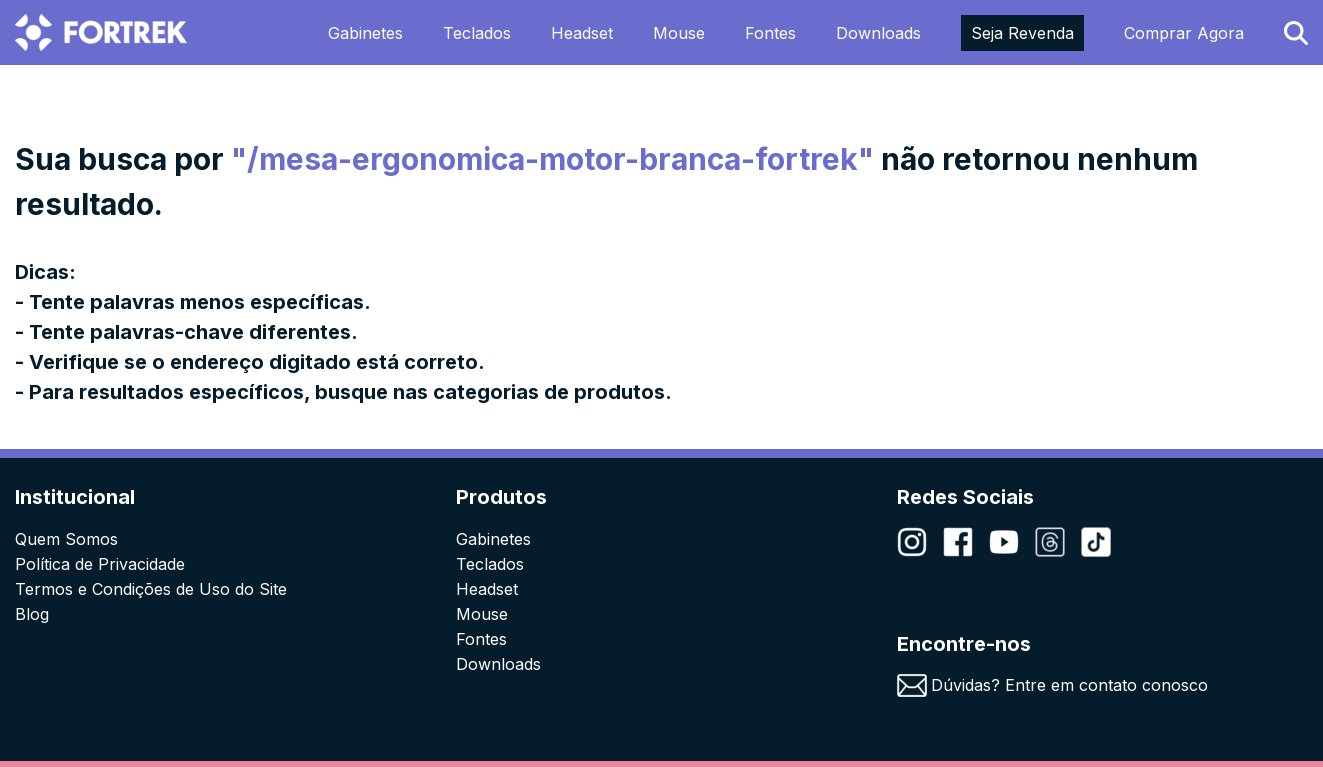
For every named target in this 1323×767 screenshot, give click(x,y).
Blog (32, 614)
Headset (582, 33)
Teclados (477, 33)
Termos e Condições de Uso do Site (151, 589)
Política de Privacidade (100, 564)
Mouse (679, 33)
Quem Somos (66, 539)
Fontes (770, 33)
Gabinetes (365, 33)
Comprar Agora (1184, 33)
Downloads (878, 33)
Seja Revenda (1022, 33)
